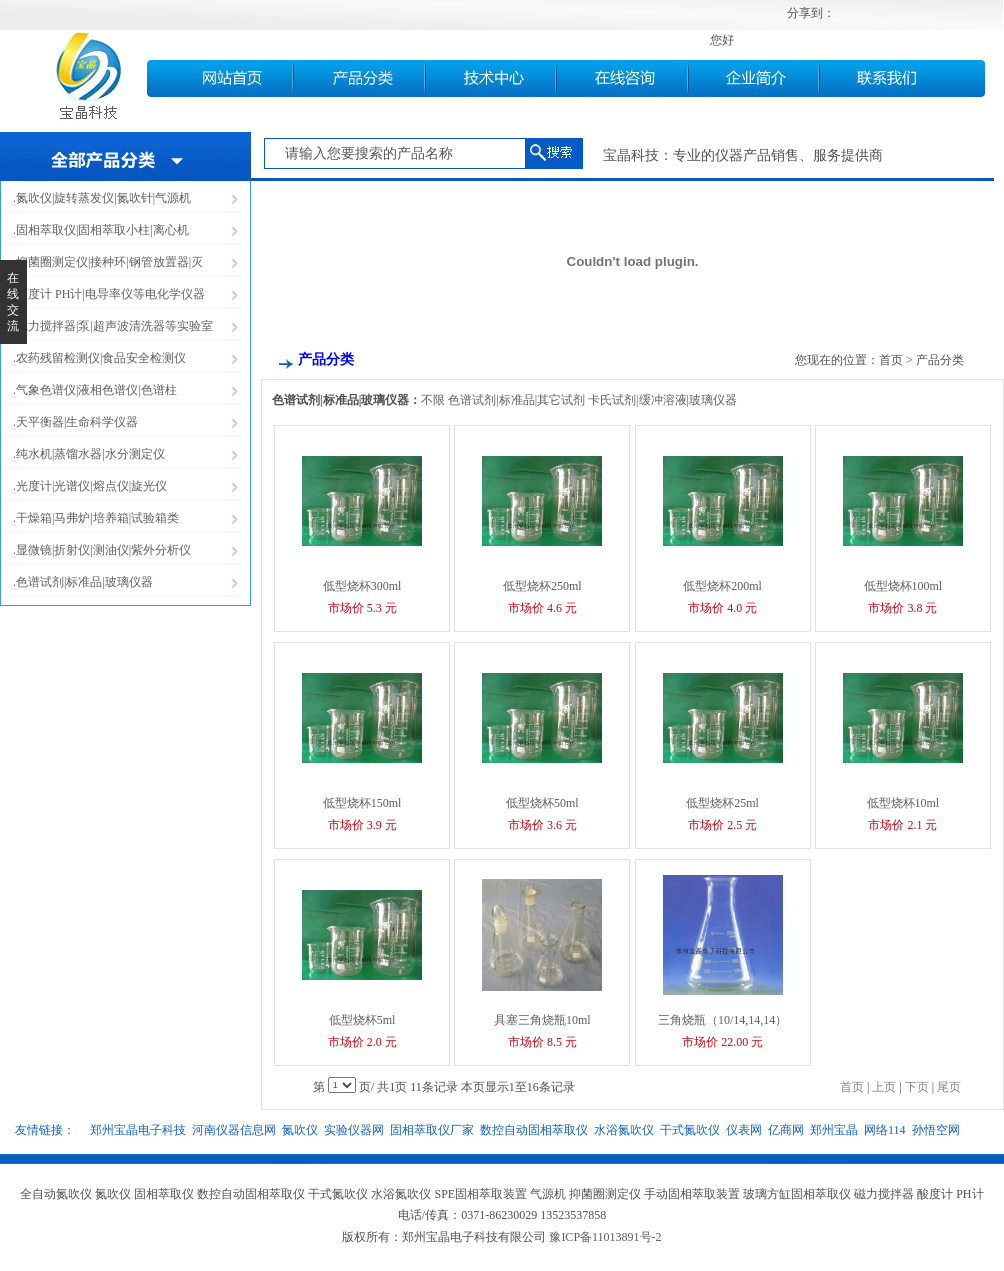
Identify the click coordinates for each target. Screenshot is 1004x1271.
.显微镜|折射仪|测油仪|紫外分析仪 (102, 550)
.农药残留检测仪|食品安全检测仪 (99, 358)
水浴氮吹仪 (624, 1130)
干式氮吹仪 (690, 1130)
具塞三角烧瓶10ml (542, 1020)
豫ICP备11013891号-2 (605, 1237)
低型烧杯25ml (722, 803)
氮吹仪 (300, 1130)
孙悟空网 (936, 1130)
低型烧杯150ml (362, 803)
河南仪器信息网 (234, 1130)
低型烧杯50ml (542, 803)
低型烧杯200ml (722, 586)
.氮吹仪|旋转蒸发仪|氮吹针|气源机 (102, 198)
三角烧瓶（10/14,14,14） (722, 1020)
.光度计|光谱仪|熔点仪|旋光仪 (90, 486)
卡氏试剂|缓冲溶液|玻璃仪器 (662, 400)
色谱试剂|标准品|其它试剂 (516, 400)
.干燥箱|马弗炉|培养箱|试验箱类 (96, 518)
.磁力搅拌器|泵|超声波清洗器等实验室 (113, 326)
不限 (433, 400)
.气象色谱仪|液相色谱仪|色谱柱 (95, 390)
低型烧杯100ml (903, 586)
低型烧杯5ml (362, 1020)
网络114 (885, 1130)
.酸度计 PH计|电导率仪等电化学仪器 (109, 294)
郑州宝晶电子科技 (138, 1130)
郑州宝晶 (834, 1130)
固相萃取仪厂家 (432, 1130)
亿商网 (786, 1130)
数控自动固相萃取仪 (534, 1130)
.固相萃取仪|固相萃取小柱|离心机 (101, 230)
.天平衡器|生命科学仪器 (75, 422)
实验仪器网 (354, 1130)
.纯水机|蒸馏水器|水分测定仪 (89, 454)
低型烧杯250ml (542, 586)
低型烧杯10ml (903, 803)
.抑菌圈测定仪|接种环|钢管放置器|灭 (108, 262)
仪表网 (744, 1130)
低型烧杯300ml (362, 586)
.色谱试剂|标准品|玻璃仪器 (83, 582)
